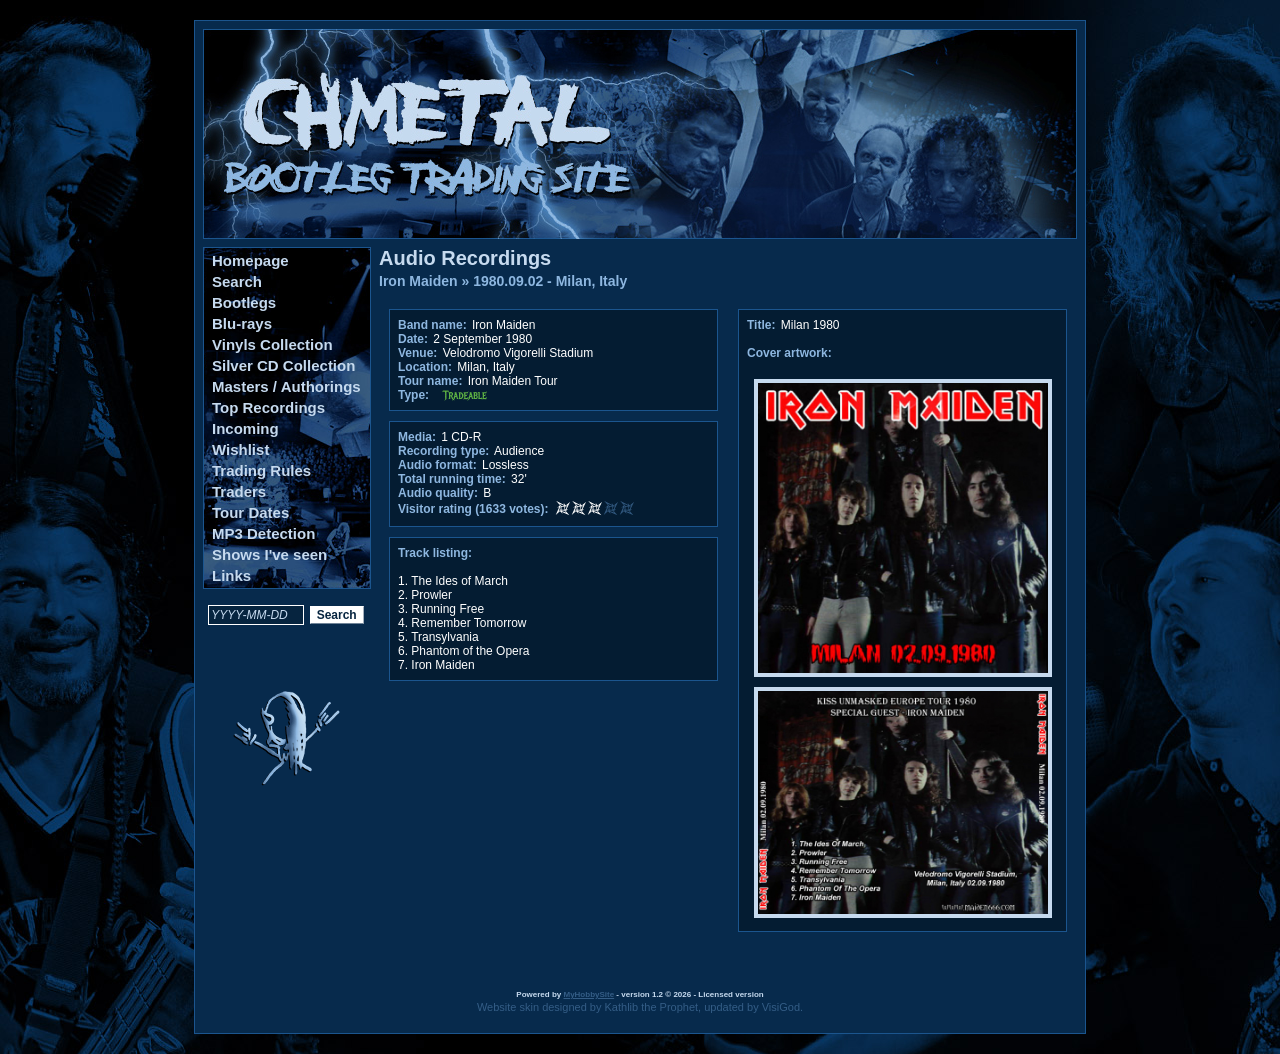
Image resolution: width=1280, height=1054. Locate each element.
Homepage (250, 260)
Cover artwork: (789, 353)
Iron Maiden (418, 281)
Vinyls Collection (272, 344)
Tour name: (430, 381)
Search (237, 281)
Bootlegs (244, 302)
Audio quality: (438, 493)
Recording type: (443, 451)
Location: (425, 367)
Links (231, 575)
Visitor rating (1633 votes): (473, 509)
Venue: (417, 353)
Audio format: (437, 465)
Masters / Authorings (286, 386)
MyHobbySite (588, 994)
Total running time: (452, 479)
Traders (239, 491)
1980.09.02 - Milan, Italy (550, 281)
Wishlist (240, 449)
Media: (417, 437)
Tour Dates (250, 512)
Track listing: (435, 553)
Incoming (245, 428)
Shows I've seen (269, 554)
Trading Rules (261, 470)
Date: (413, 339)
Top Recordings (268, 407)
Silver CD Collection (283, 365)
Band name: (432, 325)
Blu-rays (242, 323)
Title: (763, 325)
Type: (413, 395)
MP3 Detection (263, 533)
